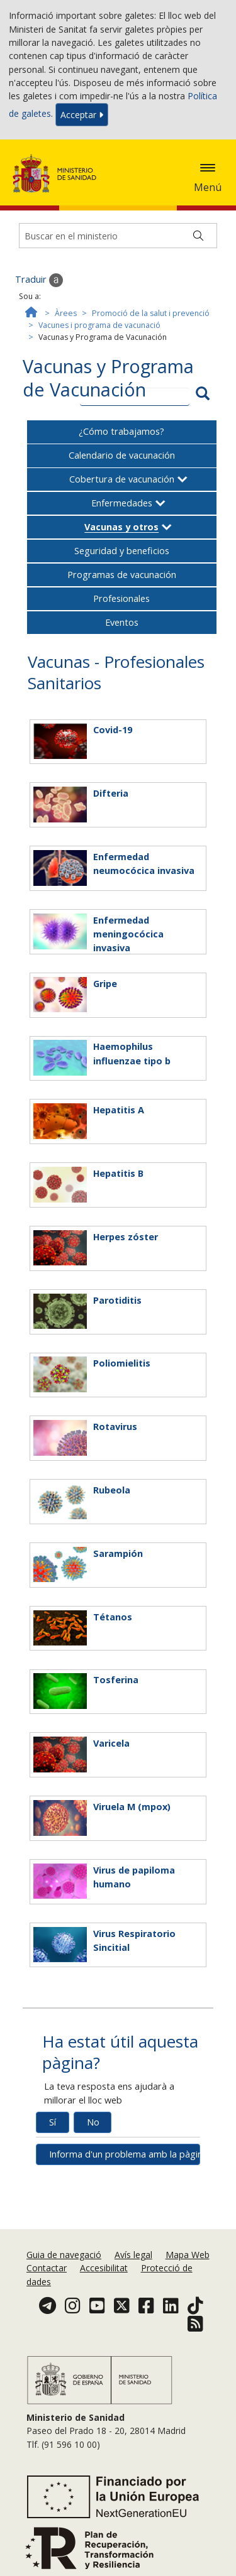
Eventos (121, 622)
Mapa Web (188, 2255)
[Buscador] (118, 235)
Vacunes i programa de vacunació (99, 325)
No (93, 2122)
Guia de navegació (63, 2255)
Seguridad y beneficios (121, 551)
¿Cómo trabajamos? (121, 431)
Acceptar (81, 115)
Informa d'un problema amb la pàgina (125, 2154)
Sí (52, 2122)
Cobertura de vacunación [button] (121, 479)
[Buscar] (198, 235)
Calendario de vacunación (122, 455)
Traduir (39, 280)
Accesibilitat (104, 2268)
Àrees (66, 313)
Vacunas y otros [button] (121, 527)
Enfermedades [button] (121, 503)
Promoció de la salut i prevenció (151, 313)
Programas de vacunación (121, 575)
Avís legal (133, 2255)
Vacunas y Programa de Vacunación (108, 378)
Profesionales (121, 598)
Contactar (46, 2268)
